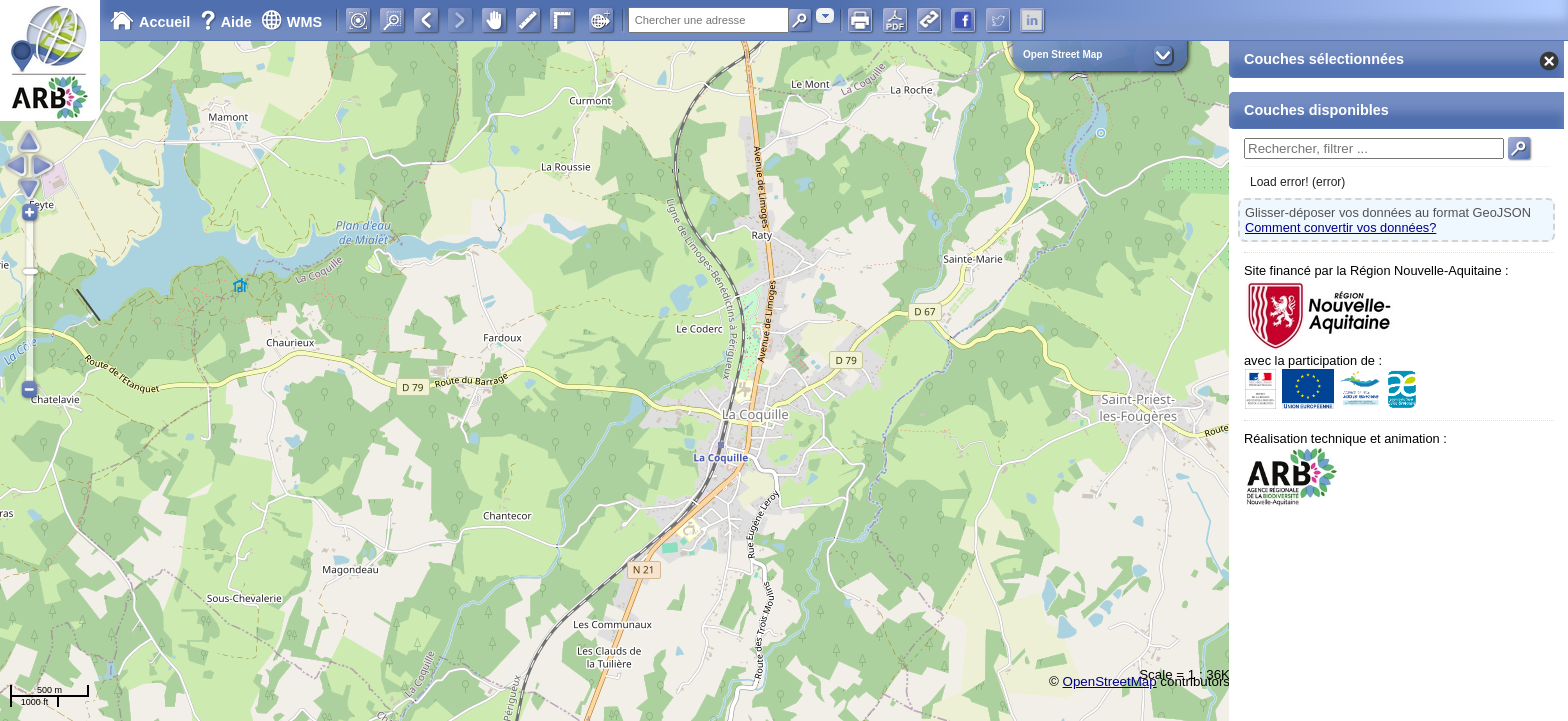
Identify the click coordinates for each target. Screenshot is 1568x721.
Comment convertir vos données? (1340, 227)
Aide (228, 22)
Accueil (150, 22)
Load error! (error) (1297, 182)
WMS (291, 22)
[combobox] (825, 15)
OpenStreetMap (1110, 681)
